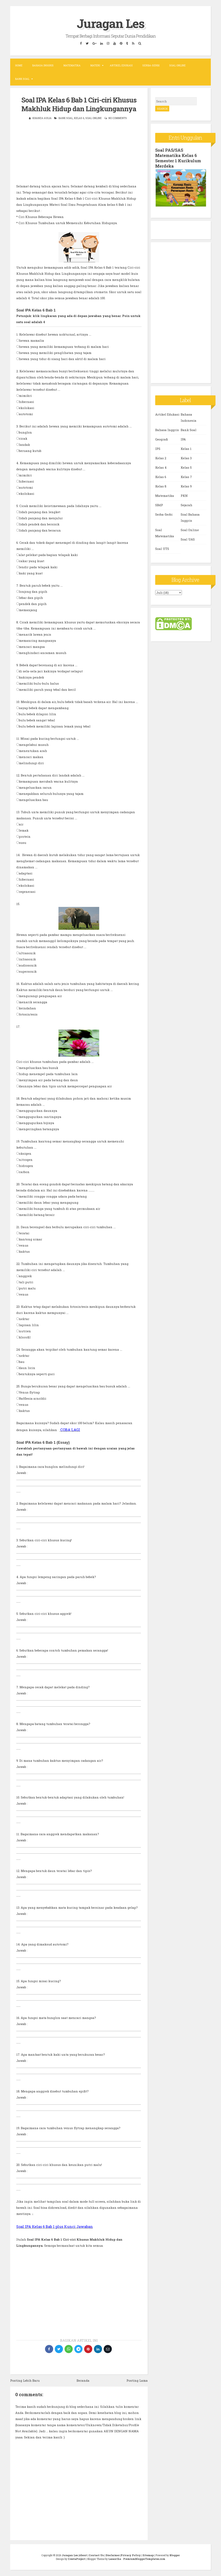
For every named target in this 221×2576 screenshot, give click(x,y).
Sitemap (148, 2555)
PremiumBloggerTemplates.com (144, 2558)
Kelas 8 (160, 486)
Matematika (71, 65)
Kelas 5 (186, 467)
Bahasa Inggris (43, 65)
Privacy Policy (131, 2555)
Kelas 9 (186, 486)
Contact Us (96, 2555)
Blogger (174, 2555)
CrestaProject (76, 2558)
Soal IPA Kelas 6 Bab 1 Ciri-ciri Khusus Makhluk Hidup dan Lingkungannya (78, 104)
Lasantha (114, 2558)
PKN (184, 496)
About (83, 2555)
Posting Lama (137, 2380)
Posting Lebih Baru (25, 2380)
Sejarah (186, 505)
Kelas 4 (161, 467)
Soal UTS (162, 549)
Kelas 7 (186, 477)
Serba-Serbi (150, 65)
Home (18, 65)
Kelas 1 (186, 449)
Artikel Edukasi (121, 65)
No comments (117, 118)
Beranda (83, 2380)
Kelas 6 (79, 118)
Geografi (161, 439)
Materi (95, 65)
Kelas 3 (186, 458)
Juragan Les (110, 23)
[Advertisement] (79, 154)
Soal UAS (188, 539)
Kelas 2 (160, 458)
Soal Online (177, 65)
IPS (157, 449)
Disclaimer (113, 2555)
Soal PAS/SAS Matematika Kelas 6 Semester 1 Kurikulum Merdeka (178, 158)
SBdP (159, 505)
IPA (183, 439)
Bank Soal (22, 78)
